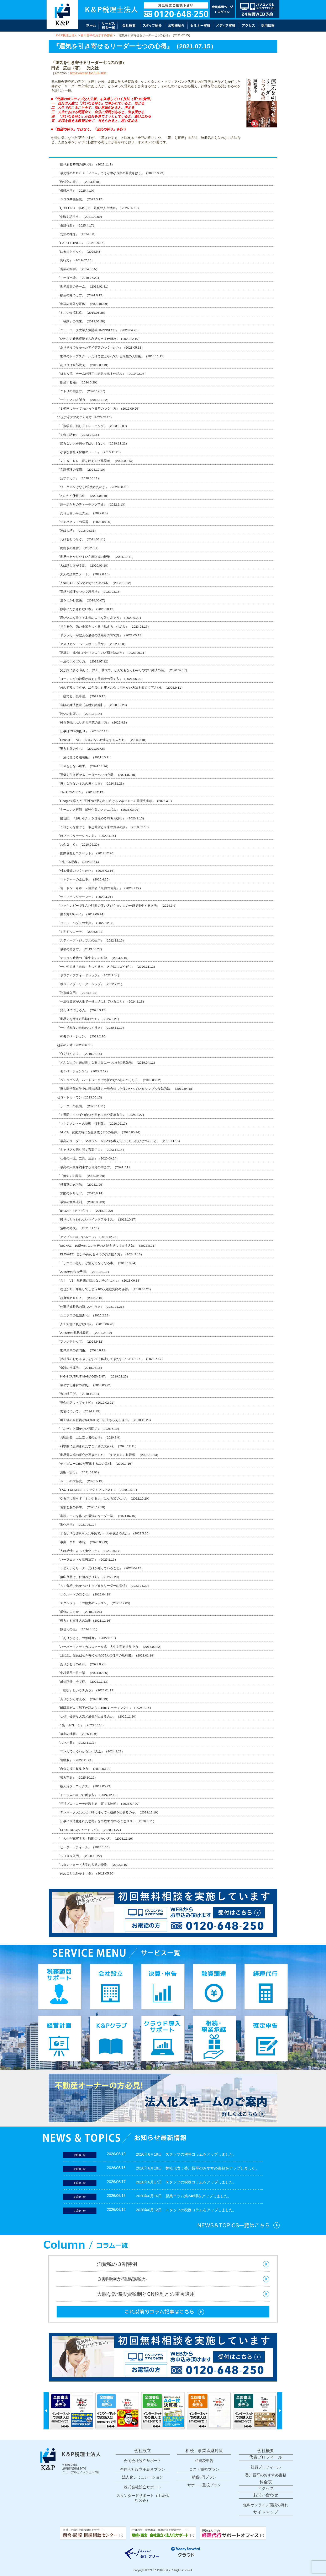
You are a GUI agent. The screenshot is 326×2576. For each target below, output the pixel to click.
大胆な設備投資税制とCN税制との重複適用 (148, 2294)
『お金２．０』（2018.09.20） (79, 844)
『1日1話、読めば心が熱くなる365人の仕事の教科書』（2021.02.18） (106, 1655)
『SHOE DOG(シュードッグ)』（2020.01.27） (90, 1830)
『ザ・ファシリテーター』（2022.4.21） (86, 897)
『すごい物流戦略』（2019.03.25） (82, 312)
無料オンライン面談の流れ (265, 2505)
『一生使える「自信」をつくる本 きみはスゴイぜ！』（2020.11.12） (107, 966)
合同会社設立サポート (142, 2461)
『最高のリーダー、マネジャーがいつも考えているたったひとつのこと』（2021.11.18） (119, 1141)
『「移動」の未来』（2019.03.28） (82, 321)
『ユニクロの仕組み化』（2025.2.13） (84, 1315)
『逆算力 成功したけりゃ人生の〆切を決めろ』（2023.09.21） (102, 652)
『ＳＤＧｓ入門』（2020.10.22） (80, 1856)
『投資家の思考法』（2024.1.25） (81, 1184)
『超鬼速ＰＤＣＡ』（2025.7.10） (81, 1298)
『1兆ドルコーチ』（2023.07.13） (81, 1725)
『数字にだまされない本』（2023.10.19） (86, 609)
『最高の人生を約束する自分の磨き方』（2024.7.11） (95, 1167)
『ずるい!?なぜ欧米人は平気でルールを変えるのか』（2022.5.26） (104, 1533)
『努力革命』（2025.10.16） (77, 1777)
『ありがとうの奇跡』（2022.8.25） (82, 1664)
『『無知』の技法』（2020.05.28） (82, 1176)
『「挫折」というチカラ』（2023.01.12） (86, 1690)
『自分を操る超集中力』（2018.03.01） (85, 1768)
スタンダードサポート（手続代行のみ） (142, 2498)
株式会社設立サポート (142, 2487)
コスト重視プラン (204, 2469)
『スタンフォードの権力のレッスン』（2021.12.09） (94, 1603)
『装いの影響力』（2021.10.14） (80, 713)
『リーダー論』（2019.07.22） (79, 277)
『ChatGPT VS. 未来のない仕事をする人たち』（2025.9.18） (102, 740)
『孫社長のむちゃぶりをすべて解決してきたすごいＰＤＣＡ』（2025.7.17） (110, 1359)
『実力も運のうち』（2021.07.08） (82, 748)
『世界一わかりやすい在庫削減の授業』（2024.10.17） (96, 556)
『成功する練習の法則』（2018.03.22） (85, 1385)
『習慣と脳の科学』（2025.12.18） (82, 1507)
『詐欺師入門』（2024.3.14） (78, 992)
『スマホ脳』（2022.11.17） (77, 1742)
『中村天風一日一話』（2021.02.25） (83, 1673)
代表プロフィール (265, 2457)
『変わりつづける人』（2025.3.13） (82, 1010)
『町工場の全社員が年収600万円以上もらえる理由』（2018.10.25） (105, 1420)
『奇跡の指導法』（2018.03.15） (80, 1367)
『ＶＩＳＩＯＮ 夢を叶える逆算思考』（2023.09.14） (96, 461)
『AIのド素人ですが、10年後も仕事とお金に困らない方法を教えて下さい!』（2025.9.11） (120, 687)
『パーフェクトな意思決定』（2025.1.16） (87, 1559)
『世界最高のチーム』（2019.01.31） (83, 286)
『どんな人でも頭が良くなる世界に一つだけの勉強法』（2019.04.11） (107, 1062)
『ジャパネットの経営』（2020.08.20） (85, 522)
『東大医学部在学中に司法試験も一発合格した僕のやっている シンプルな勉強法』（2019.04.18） (126, 1088)
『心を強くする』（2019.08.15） (80, 1053)
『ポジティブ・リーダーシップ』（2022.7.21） (90, 984)
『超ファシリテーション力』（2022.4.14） (87, 835)
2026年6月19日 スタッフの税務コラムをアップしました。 (186, 2154)
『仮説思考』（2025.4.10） (76, 190)
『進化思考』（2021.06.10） (77, 1524)
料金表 (265, 2482)
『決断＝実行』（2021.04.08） (79, 1472)
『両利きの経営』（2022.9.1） (78, 548)
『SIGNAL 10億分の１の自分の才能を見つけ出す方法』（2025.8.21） (107, 1245)
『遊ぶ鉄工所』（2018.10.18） (79, 1394)
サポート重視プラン (204, 2485)
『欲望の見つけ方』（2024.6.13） (81, 295)
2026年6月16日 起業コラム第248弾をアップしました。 (184, 2196)
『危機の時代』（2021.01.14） (79, 1228)
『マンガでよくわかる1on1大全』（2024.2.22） (91, 1751)
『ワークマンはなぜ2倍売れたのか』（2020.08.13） (93, 487)
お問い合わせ (265, 2495)
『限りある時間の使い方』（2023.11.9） (86, 164)
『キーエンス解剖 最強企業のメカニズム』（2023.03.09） (99, 809)
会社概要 (265, 2450)
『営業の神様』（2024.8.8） (77, 234)
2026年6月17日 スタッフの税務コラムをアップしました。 (186, 2182)
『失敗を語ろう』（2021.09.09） (80, 216)
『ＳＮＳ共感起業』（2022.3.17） (81, 199)
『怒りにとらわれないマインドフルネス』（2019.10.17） (97, 1219)
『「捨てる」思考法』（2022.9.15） (82, 696)
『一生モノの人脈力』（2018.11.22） (83, 400)
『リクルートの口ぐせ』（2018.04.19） (85, 1594)
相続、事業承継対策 (204, 2450)
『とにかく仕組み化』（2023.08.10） (83, 495)
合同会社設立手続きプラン (142, 2469)
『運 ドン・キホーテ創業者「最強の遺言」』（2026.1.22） (100, 888)
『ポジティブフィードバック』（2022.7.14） (89, 975)
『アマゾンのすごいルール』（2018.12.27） (88, 1237)
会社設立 (142, 2450)
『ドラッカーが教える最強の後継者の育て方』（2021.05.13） (100, 635)
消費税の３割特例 (117, 2264)
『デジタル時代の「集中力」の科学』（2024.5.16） (93, 958)
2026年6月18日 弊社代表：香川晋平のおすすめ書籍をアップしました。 (197, 2168)
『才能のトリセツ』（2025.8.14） (81, 1193)
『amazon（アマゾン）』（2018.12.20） (86, 1210)
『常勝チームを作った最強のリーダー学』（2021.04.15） (97, 1516)
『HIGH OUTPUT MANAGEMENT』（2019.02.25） (93, 1376)
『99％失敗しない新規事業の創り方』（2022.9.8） (93, 722)
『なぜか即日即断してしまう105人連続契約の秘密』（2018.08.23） (105, 1289)
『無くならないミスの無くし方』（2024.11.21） (91, 783)
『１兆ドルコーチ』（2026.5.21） (81, 931)
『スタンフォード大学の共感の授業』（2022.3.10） (93, 1864)
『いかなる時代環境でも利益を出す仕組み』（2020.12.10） (99, 338)
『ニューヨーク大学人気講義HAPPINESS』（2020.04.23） (98, 330)
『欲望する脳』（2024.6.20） (78, 382)
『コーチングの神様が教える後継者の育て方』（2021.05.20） (100, 679)
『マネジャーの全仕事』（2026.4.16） (84, 879)
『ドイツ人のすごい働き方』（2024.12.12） (88, 1795)
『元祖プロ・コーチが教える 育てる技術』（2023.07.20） (99, 1803)
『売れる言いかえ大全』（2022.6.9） (83, 513)
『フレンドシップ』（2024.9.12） (81, 1341)
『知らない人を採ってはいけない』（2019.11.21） (93, 443)
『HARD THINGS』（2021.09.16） (81, 243)
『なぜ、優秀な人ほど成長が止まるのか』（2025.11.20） (97, 1716)
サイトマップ (265, 2512)
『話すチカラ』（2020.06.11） (79, 478)
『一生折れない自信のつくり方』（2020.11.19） (91, 1027)
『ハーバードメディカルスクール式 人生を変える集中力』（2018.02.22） (110, 1646)
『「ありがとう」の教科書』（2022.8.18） (87, 1638)
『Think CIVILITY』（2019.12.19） (81, 792)
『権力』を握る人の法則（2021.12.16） (85, 1620)
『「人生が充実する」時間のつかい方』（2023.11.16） (96, 1838)
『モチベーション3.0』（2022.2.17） (83, 1071)
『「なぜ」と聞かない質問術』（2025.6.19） (89, 1428)
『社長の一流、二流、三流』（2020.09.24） (88, 1158)
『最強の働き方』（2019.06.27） (80, 949)
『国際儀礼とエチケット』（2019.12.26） (86, 853)
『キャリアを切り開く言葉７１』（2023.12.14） (91, 1149)
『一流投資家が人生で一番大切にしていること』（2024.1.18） (101, 1001)
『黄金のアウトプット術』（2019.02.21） (86, 1402)
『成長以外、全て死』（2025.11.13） (83, 1681)
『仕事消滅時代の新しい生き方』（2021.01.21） (91, 1306)
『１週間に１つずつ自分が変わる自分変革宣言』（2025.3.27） (101, 1115)
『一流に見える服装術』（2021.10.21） (85, 757)
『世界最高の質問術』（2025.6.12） (82, 1350)
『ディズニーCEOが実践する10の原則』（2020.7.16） (95, 1463)
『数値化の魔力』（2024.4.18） (79, 182)
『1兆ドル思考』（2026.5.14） (79, 862)
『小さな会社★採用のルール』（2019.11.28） (89, 452)
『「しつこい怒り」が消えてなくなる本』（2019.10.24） (97, 1263)
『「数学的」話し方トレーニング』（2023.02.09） (93, 426)
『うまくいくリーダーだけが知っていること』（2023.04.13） (100, 1568)
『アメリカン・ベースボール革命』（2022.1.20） (92, 644)
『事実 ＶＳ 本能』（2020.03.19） (83, 1542)
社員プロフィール (266, 2467)
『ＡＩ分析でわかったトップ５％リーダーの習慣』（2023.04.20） (104, 1585)
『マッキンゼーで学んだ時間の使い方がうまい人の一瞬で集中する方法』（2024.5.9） (117, 905)
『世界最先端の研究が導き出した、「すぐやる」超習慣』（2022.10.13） (108, 1455)
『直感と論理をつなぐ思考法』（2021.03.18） (89, 591)
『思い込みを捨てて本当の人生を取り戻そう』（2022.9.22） (100, 618)
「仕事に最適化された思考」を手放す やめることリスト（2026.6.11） (106, 1821)
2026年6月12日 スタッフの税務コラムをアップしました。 (186, 2210)
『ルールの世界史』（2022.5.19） (81, 1481)
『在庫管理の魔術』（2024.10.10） (82, 469)
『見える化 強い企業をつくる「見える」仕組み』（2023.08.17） (104, 626)
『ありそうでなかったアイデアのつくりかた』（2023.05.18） (100, 347)
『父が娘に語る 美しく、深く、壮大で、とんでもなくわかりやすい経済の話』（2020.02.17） (123, 670)
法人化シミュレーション (142, 2477)
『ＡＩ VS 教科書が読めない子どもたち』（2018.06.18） (99, 1280)
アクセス (265, 2488)
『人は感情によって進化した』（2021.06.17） (89, 1550)
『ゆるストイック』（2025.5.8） (80, 251)
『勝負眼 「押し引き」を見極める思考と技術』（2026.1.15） (101, 818)
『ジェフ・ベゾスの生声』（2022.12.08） (86, 923)
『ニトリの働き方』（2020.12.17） (82, 391)
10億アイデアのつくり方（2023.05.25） (85, 417)
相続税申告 (204, 2461)
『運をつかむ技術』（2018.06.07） (82, 600)
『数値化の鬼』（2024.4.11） (78, 1629)
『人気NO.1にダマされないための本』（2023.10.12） (95, 583)
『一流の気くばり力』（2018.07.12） (83, 661)
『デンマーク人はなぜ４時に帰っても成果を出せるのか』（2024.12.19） (108, 1812)
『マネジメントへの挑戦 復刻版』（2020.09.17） (93, 1123)
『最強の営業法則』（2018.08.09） (82, 1202)
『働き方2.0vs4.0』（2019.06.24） (81, 914)
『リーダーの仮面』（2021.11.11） (82, 1106)
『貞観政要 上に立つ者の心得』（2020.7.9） (89, 1437)
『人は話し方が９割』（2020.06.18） (83, 565)
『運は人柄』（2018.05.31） (77, 530)
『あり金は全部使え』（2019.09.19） (83, 365)
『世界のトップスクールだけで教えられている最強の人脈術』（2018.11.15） (111, 356)
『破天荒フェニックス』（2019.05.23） (85, 1786)
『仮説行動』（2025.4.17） (76, 225)
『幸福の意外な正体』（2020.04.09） (83, 304)
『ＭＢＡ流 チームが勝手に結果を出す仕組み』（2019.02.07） (102, 373)
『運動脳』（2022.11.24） (75, 1760)
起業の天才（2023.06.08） (75, 1045)
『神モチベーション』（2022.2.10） (82, 1036)
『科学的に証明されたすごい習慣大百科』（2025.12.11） (97, 1446)
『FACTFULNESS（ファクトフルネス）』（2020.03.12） (98, 1489)
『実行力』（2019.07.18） (75, 260)
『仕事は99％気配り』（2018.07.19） (83, 731)
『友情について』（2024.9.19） (79, 1411)
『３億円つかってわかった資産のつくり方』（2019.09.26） (99, 408)
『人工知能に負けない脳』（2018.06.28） (86, 1324)
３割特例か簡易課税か (122, 2279)
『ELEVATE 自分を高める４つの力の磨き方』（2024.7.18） (100, 1254)
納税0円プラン (204, 2477)
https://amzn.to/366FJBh (88, 73)
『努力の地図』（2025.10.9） (78, 1734)
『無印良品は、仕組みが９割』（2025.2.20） (89, 1577)
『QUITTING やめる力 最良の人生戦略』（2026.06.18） (99, 208)
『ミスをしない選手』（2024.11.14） (83, 766)
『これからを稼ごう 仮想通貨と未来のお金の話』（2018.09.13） (104, 827)
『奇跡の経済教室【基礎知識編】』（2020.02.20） (93, 705)
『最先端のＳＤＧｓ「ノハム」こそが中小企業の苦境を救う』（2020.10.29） (111, 173)
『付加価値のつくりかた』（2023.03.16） (86, 870)
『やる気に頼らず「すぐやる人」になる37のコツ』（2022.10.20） (104, 1498)
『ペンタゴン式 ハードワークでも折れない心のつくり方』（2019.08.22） (110, 1080)
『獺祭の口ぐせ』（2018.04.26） (80, 1612)
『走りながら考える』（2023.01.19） (83, 1699)
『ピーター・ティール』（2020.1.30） (84, 1847)
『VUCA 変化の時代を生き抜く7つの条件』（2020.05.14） (99, 1132)
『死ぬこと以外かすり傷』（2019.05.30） (86, 1873)
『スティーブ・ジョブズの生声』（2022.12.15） (91, 940)
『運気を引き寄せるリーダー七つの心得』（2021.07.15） (97, 774)
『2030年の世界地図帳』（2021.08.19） (85, 1333)
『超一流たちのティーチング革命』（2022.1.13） (92, 504)
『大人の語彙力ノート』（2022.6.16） (84, 574)
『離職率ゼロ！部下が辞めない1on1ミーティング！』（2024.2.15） (105, 1707)
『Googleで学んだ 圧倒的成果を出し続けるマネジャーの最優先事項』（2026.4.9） (115, 801)
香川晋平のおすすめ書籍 (265, 2475)
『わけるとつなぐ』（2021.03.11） (82, 539)
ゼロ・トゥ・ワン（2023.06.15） (80, 1097)
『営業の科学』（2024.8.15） (78, 269)
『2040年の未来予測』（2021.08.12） (84, 1271)
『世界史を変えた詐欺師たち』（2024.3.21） (89, 1019)
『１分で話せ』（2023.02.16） (79, 434)
